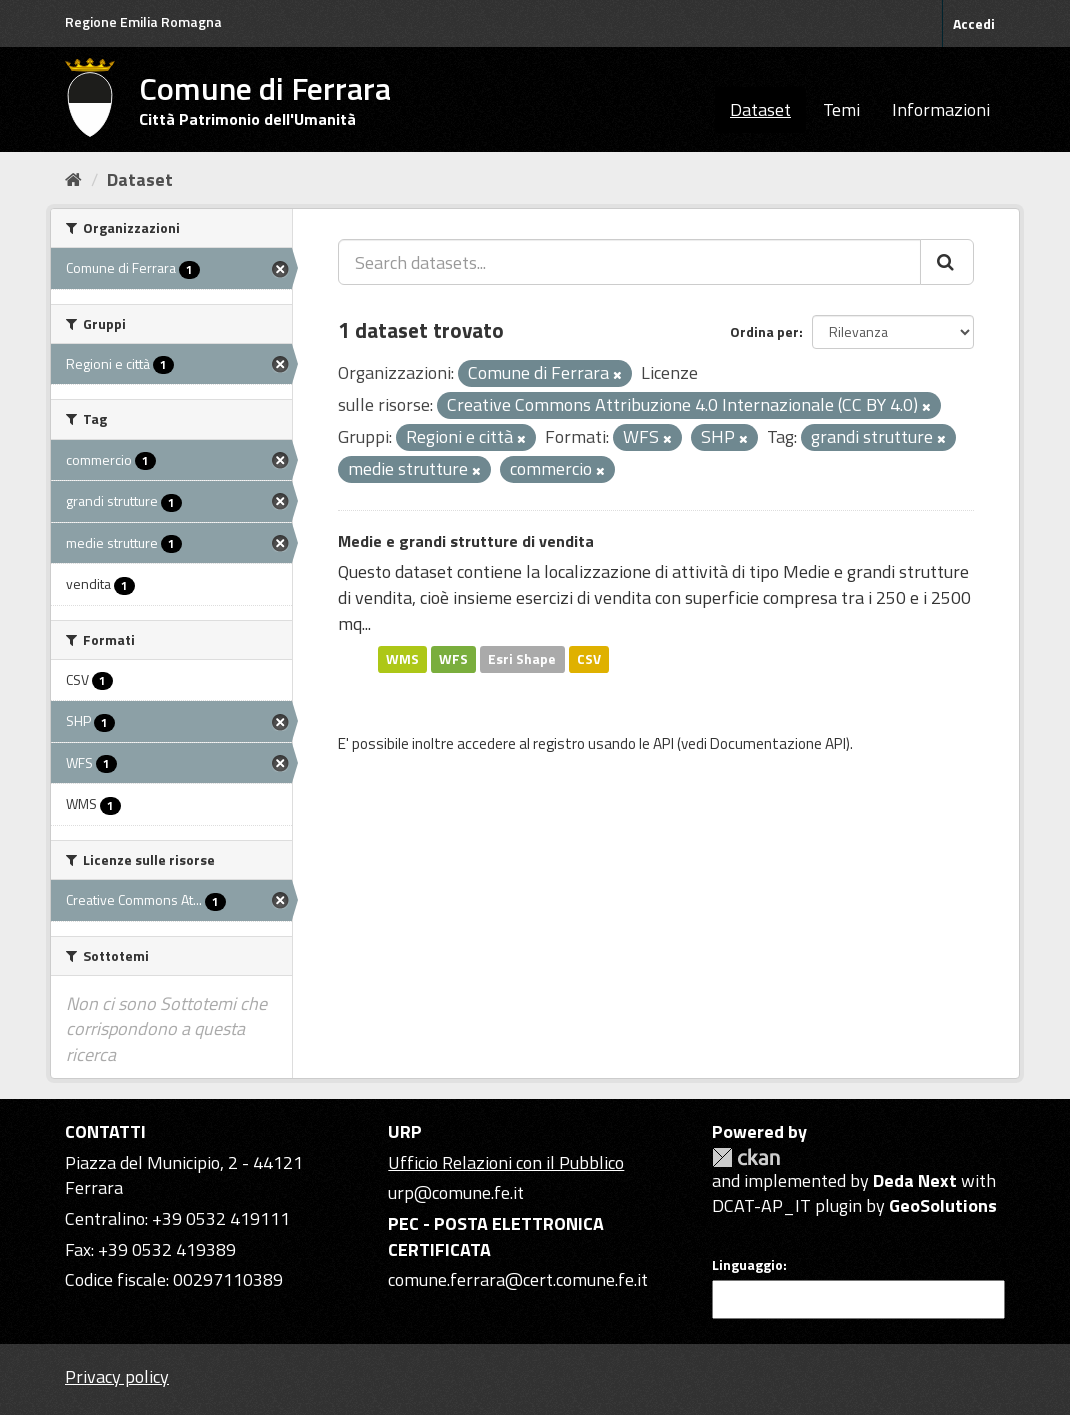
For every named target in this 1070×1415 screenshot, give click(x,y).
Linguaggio (747, 1265)
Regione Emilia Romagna (143, 21)
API (663, 743)
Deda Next (915, 1180)
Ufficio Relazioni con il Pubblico (506, 1162)
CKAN (746, 1157)
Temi (841, 109)
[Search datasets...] (629, 262)
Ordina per (764, 331)
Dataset (760, 109)
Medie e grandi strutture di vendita (466, 541)
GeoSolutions (943, 1205)
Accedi (974, 23)
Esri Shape (522, 659)
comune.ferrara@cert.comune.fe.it (518, 1279)
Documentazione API (778, 743)
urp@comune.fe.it (456, 1192)
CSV (589, 659)
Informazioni (941, 109)
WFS (453, 659)
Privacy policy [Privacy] (117, 1376)
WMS (402, 659)
